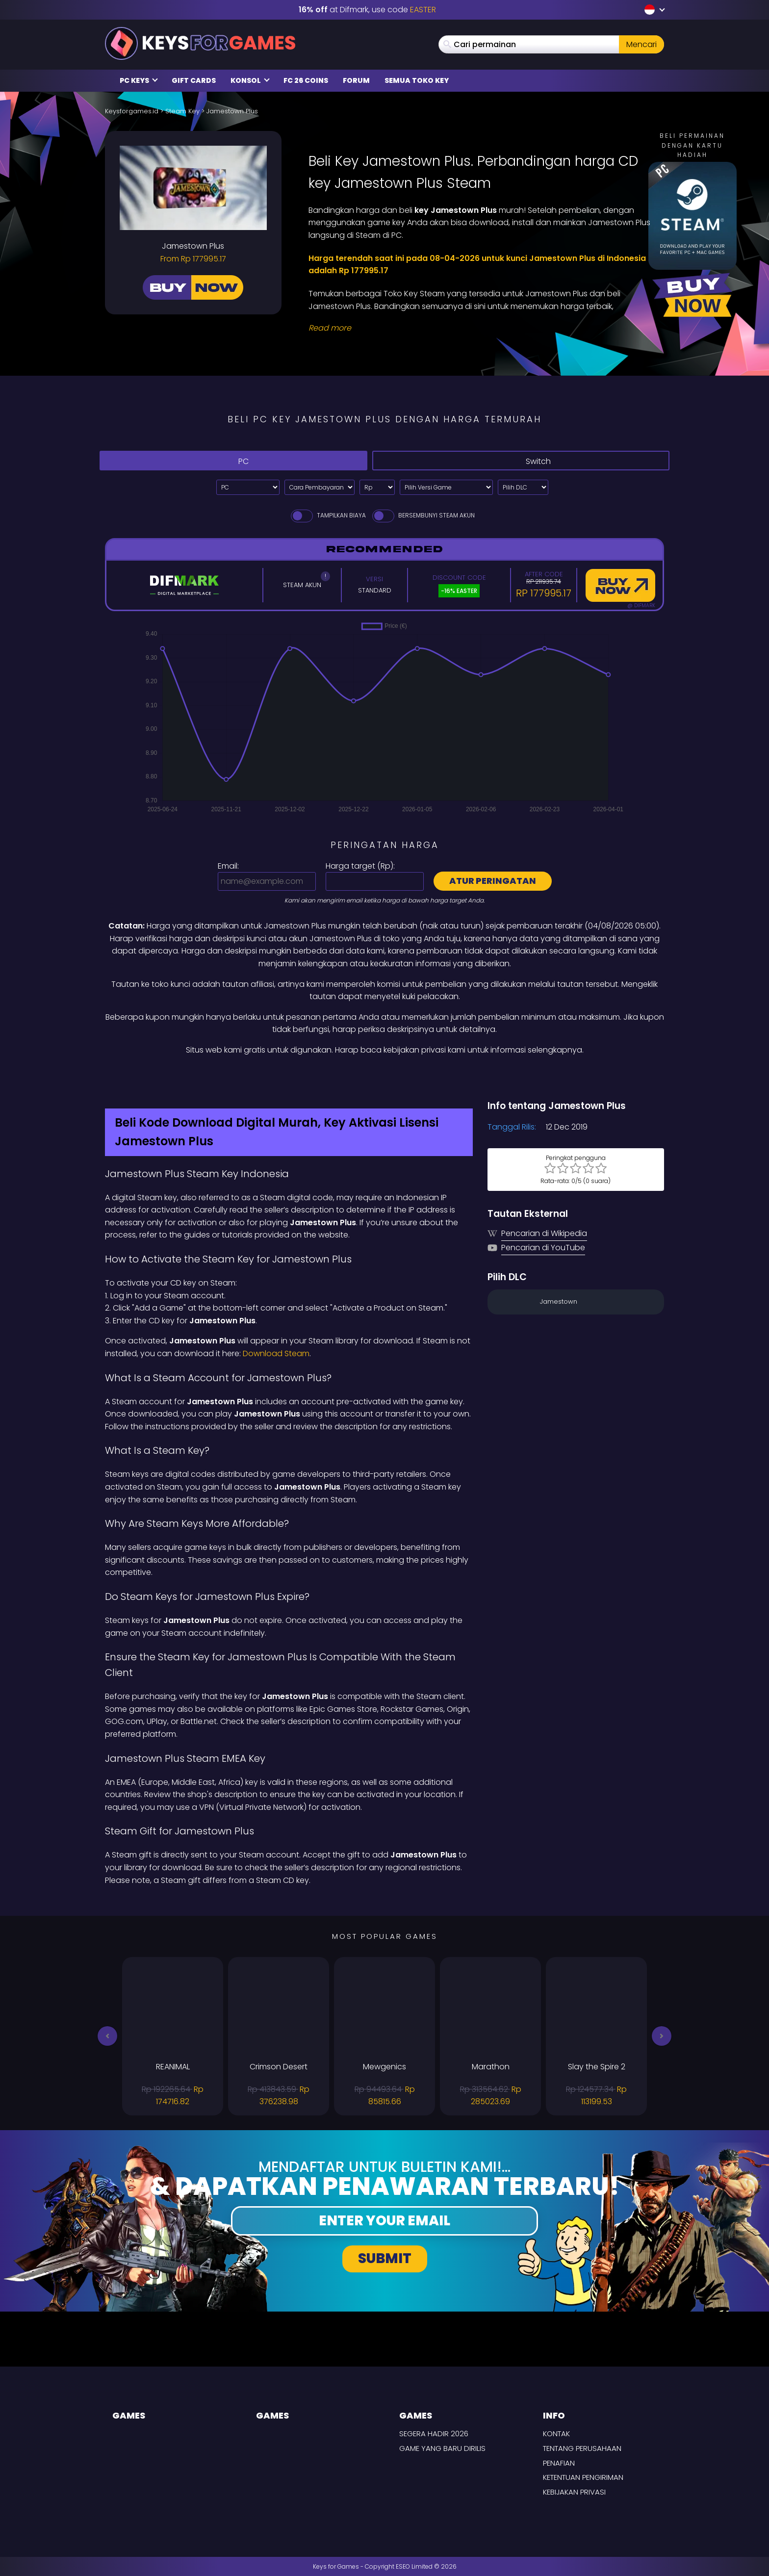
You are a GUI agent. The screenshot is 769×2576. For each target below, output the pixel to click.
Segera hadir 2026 (433, 2433)
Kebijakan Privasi (574, 2492)
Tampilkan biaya (327, 515)
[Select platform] (248, 487)
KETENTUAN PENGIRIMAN (583, 2477)
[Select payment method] (319, 487)
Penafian (559, 2463)
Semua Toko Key (416, 80)
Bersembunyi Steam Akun (423, 515)
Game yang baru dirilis (442, 2448)
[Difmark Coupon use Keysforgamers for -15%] (384, 1077)
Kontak (556, 2433)
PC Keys (139, 80)
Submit (384, 2258)
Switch (521, 460)
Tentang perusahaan (582, 2448)
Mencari (641, 44)
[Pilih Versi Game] (446, 487)
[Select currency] (377, 487)
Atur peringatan (492, 881)
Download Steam (276, 1353)
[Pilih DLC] (523, 487)
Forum (356, 80)
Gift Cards (194, 80)
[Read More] (480, 328)
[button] (107, 2036)
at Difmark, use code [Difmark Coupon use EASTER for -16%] (367, 9)
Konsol (250, 80)
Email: (228, 866)
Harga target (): (360, 866)
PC (233, 460)
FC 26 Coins (305, 80)
